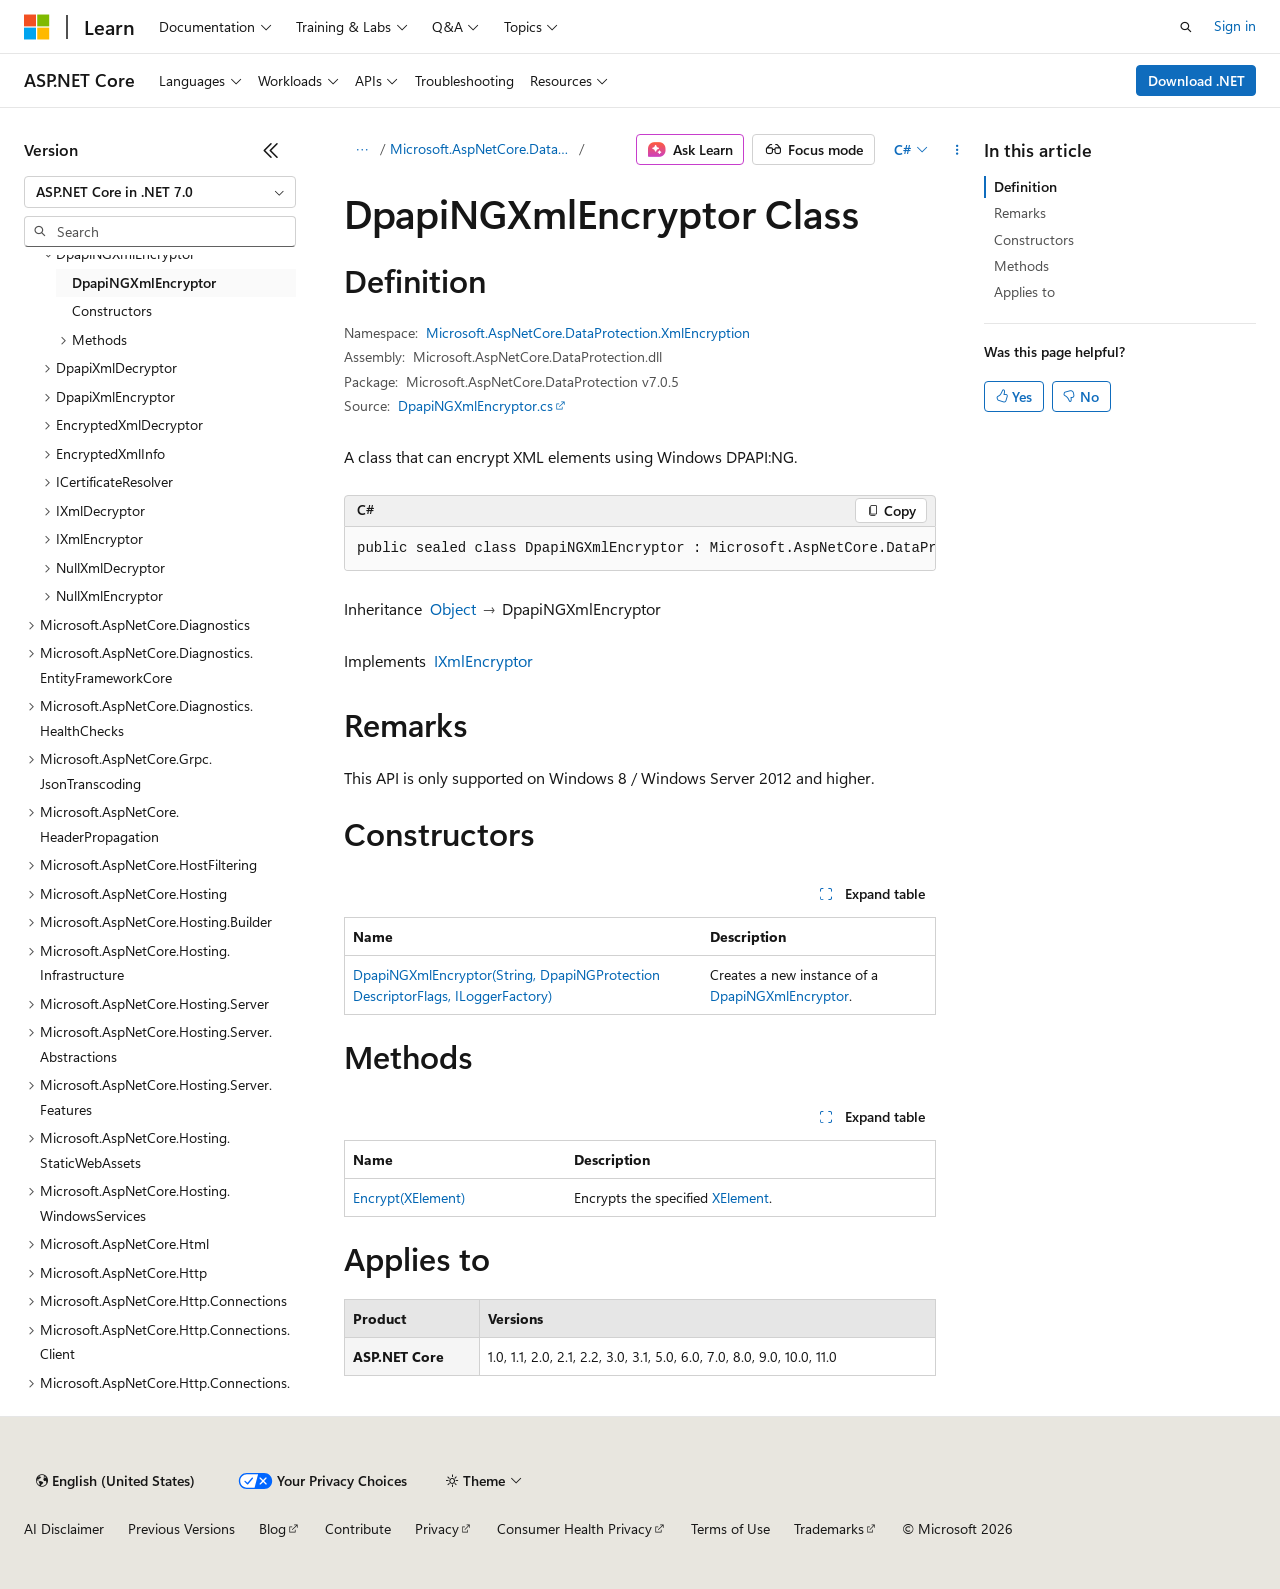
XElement (740, 1197)
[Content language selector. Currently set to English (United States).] (115, 1481)
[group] (640, 549)
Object (453, 608)
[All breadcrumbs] (361, 150)
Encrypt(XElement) (409, 1197)
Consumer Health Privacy (574, 1528)
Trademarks (829, 1528)
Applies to (1024, 291)
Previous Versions (181, 1528)
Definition (1025, 186)
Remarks (1020, 212)
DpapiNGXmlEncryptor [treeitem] (144, 282)
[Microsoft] (37, 27)
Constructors (1034, 239)
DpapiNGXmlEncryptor (779, 995)
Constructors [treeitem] (112, 310)
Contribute (358, 1528)
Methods (1021, 265)
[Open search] (1186, 27)
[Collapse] (271, 150)
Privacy (437, 1528)
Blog (272, 1528)
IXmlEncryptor (483, 660)
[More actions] (957, 150)
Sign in (1235, 25)
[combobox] (160, 192)
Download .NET (1196, 80)
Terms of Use (730, 1528)
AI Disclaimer (64, 1528)
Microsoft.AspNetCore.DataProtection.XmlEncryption (483, 148)
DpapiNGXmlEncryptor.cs (475, 405)
